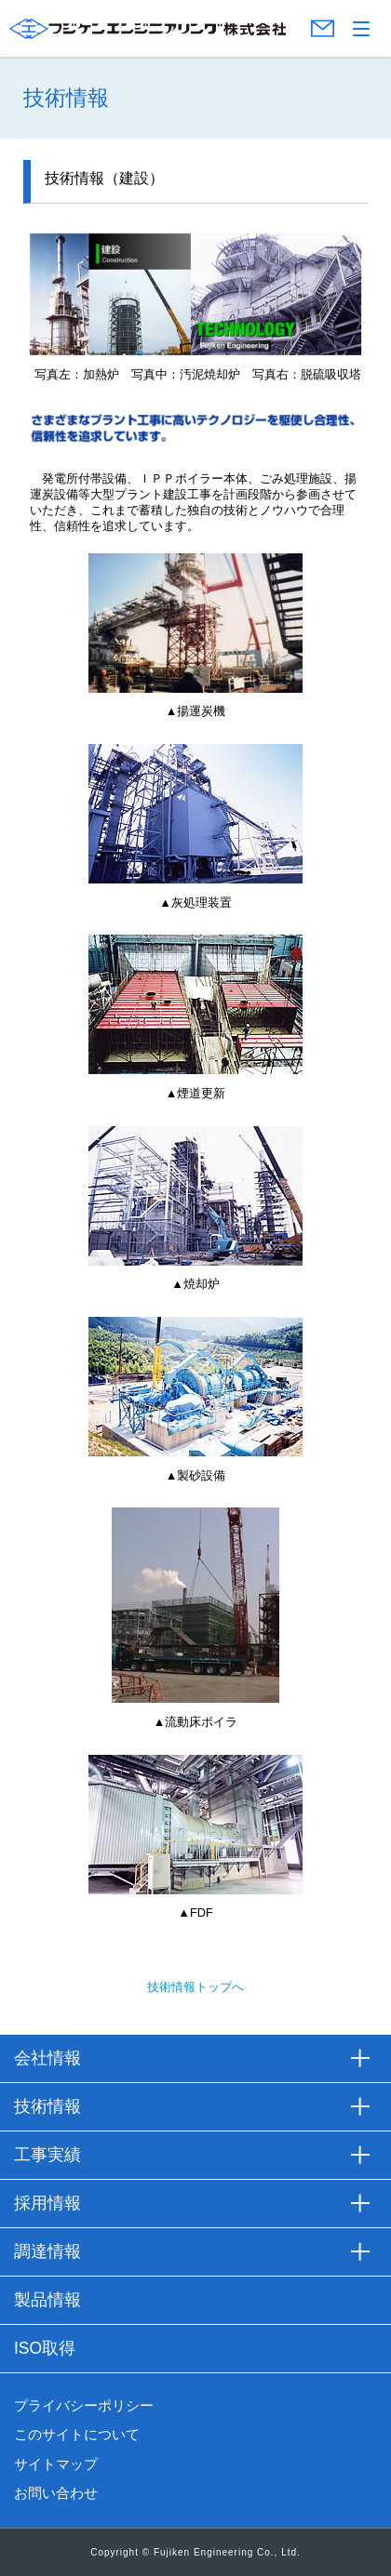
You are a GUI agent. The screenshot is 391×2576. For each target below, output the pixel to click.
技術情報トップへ (195, 1987)
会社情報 (47, 2058)
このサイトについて (77, 2434)
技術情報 (47, 2106)
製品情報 (47, 2300)
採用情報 (47, 2203)
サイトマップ (56, 2464)
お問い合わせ (56, 2493)
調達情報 (47, 2251)
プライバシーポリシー (84, 2405)
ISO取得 (44, 2348)
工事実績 (47, 2154)
